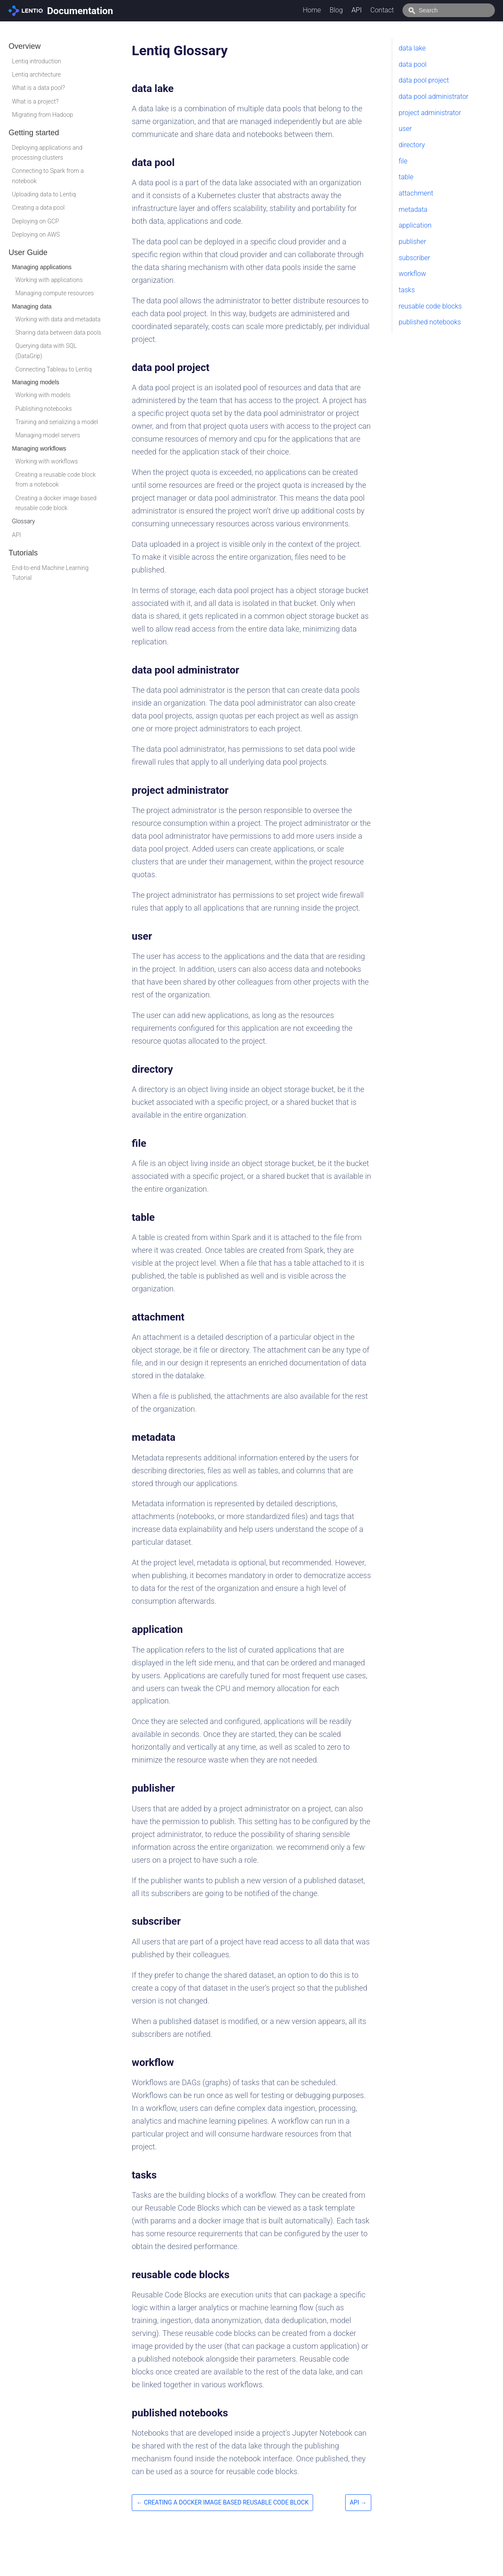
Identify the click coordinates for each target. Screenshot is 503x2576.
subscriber (414, 258)
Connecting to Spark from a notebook (48, 175)
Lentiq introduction (36, 61)
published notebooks (430, 322)
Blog (355, 10)
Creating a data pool (38, 207)
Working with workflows (46, 461)
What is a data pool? (38, 87)
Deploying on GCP (35, 221)
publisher (412, 241)
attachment (416, 193)
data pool (412, 64)
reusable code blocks (430, 306)
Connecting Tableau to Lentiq (53, 369)
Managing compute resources (54, 293)
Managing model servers (47, 435)
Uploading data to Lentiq (44, 194)
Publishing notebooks (43, 408)
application (415, 225)
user (405, 129)
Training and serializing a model (56, 421)
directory (412, 145)
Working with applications (49, 279)
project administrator (430, 113)
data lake (412, 48)
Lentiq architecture (36, 74)
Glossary (23, 521)
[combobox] (458, 10)
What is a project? (35, 101)
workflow (412, 274)
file (403, 161)
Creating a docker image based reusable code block (56, 503)
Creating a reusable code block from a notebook (55, 479)
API (376, 10)
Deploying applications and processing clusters (47, 152)
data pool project (424, 80)
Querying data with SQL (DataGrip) (46, 350)
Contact (401, 10)
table (406, 177)
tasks (407, 290)
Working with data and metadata (58, 319)
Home (331, 10)
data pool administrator (433, 96)
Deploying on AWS (36, 234)
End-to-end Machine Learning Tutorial (50, 572)
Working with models (43, 395)
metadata (413, 209)
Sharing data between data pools (58, 332)
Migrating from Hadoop (42, 114)
